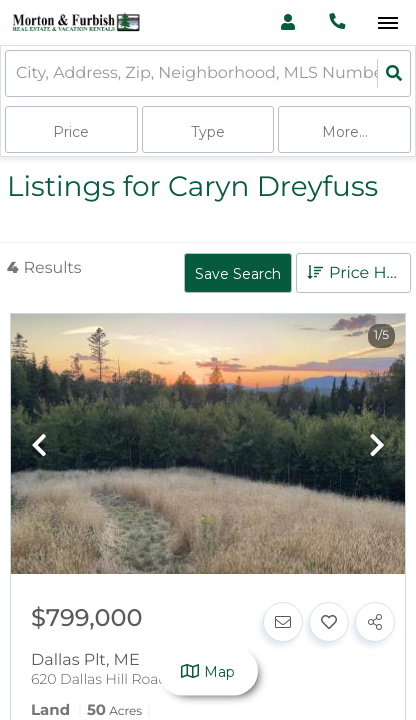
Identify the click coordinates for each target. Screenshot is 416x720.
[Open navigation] (387, 23)
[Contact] (283, 622)
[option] (208, 445)
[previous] (39, 446)
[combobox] (18, 73)
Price (71, 132)
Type (208, 132)
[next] (377, 446)
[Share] (375, 622)
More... (345, 132)
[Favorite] (329, 622)
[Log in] (287, 22)
